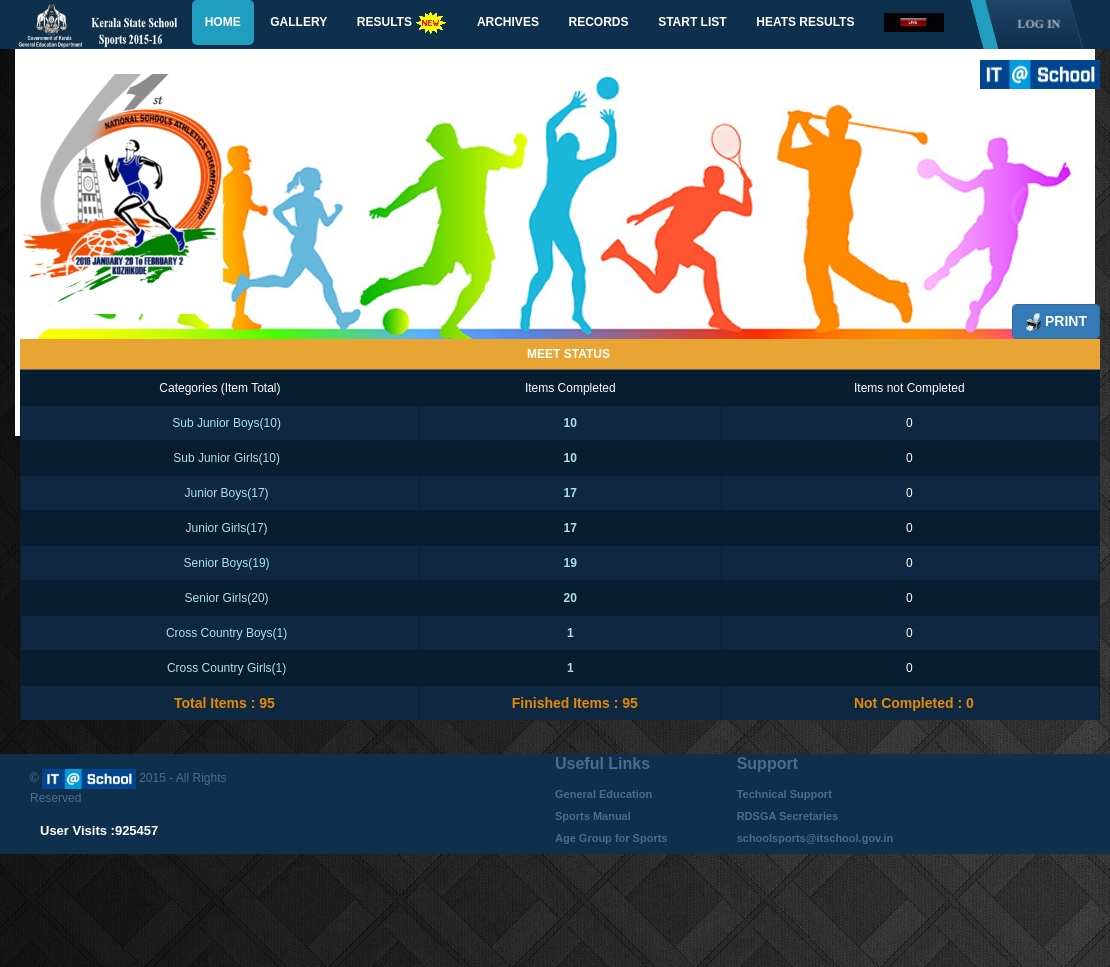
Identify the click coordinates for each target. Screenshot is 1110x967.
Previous (75, 209)
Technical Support (784, 794)
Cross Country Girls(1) (226, 668)
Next (1046, 233)
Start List (692, 22)
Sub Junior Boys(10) (226, 423)
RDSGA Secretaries (788, 816)
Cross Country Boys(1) (226, 633)
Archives (508, 22)
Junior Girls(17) (227, 528)
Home (223, 22)
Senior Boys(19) (227, 563)
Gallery (298, 22)
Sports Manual (593, 816)
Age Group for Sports (611, 838)
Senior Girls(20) (227, 598)
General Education (603, 794)
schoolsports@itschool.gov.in (815, 838)
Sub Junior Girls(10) (226, 458)
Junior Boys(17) (227, 493)
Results (402, 23)
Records (599, 22)
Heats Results (805, 22)
